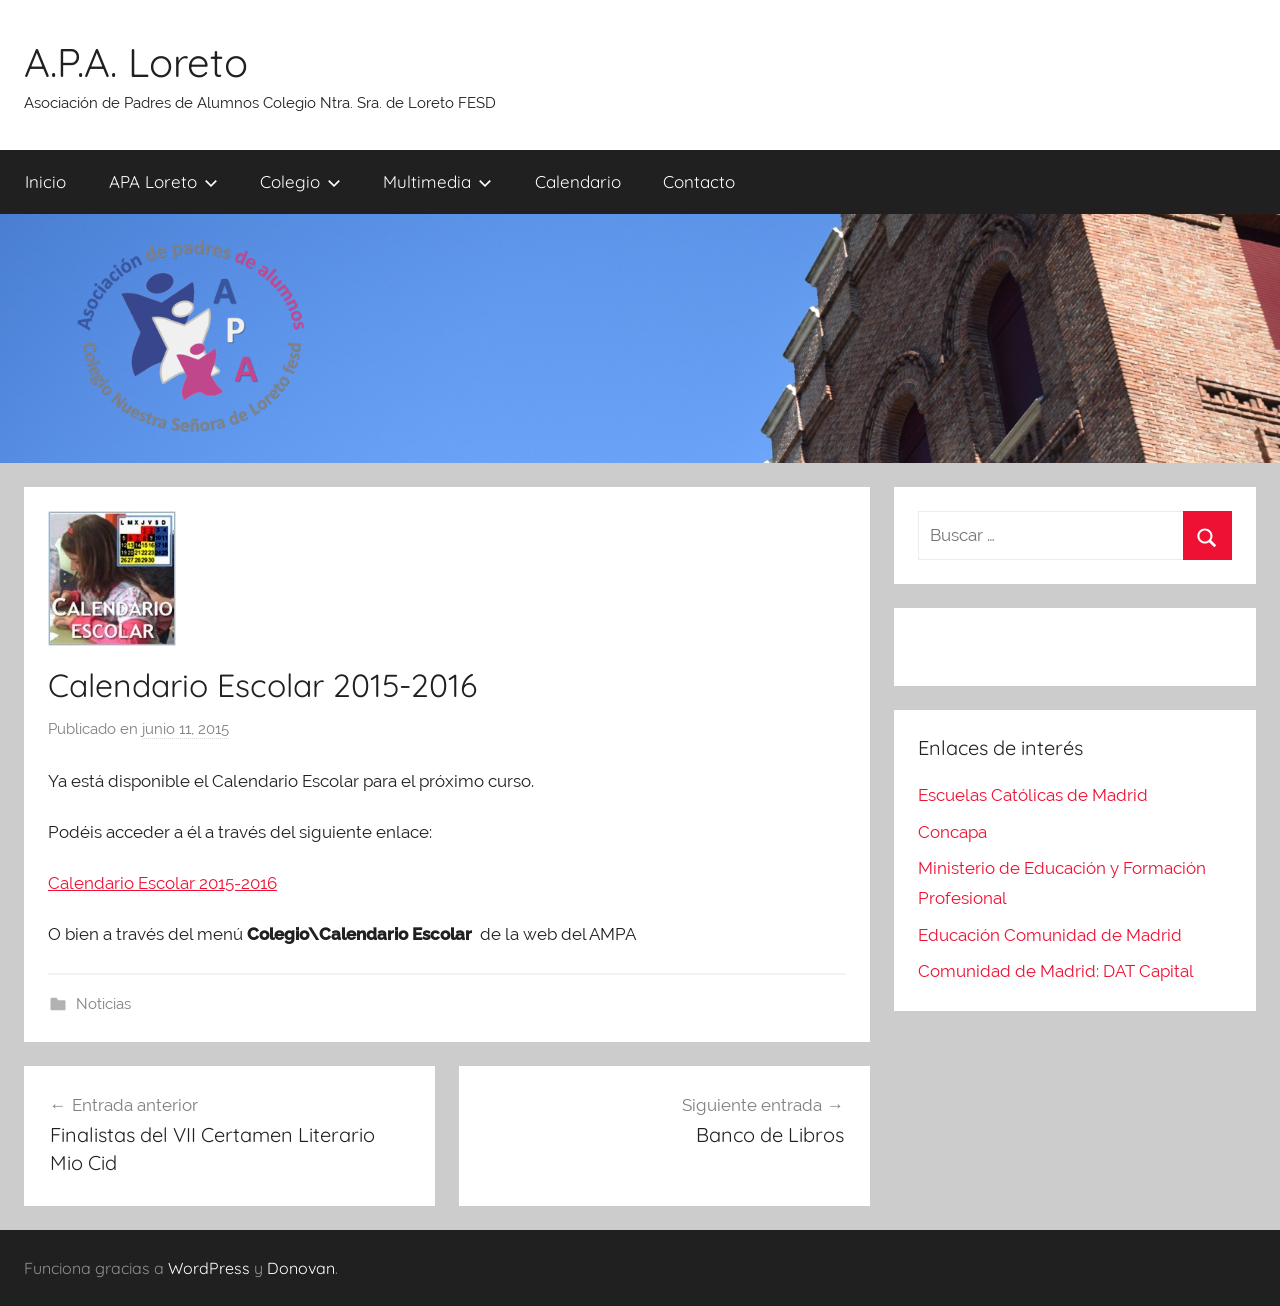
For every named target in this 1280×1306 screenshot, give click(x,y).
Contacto (699, 181)
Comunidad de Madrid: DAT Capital (1056, 971)
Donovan (301, 1268)
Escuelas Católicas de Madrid (1033, 795)
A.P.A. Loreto (136, 62)
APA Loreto (163, 181)
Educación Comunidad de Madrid (1050, 935)
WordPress (209, 1268)
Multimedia (437, 181)
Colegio (300, 181)
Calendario (578, 181)
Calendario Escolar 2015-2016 (162, 883)
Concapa (952, 832)
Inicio (45, 181)
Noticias (103, 1004)
